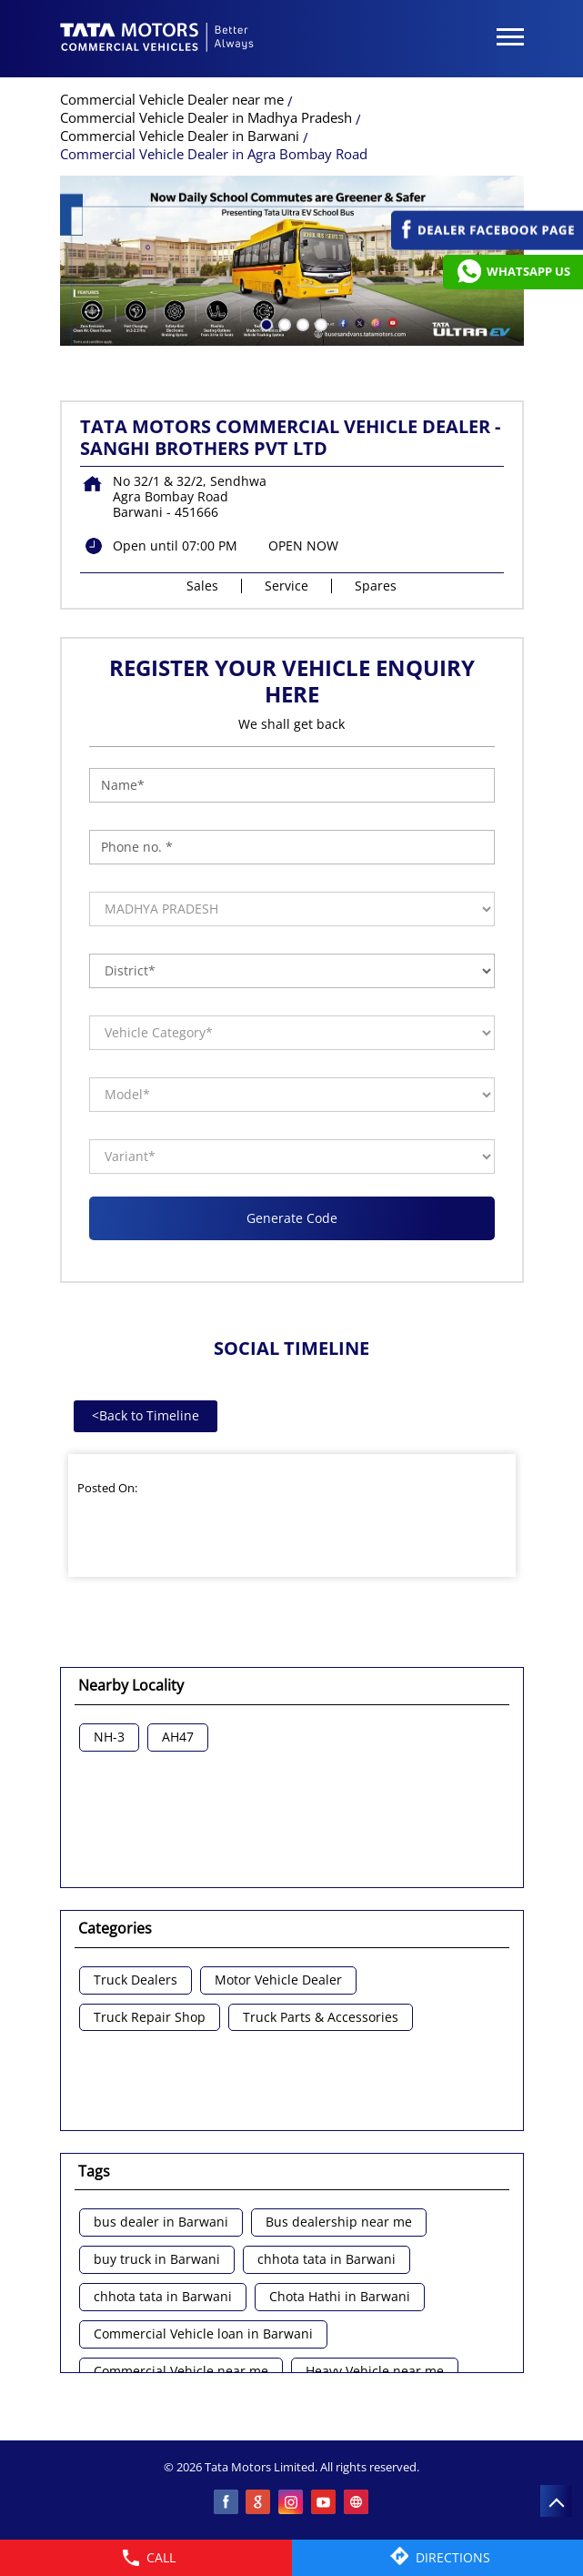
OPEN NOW (303, 545)
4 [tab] (319, 323)
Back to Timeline (145, 1415)
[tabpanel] (292, 261)
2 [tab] (282, 323)
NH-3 (109, 1737)
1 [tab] (264, 323)
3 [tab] (301, 323)
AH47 (178, 1737)
